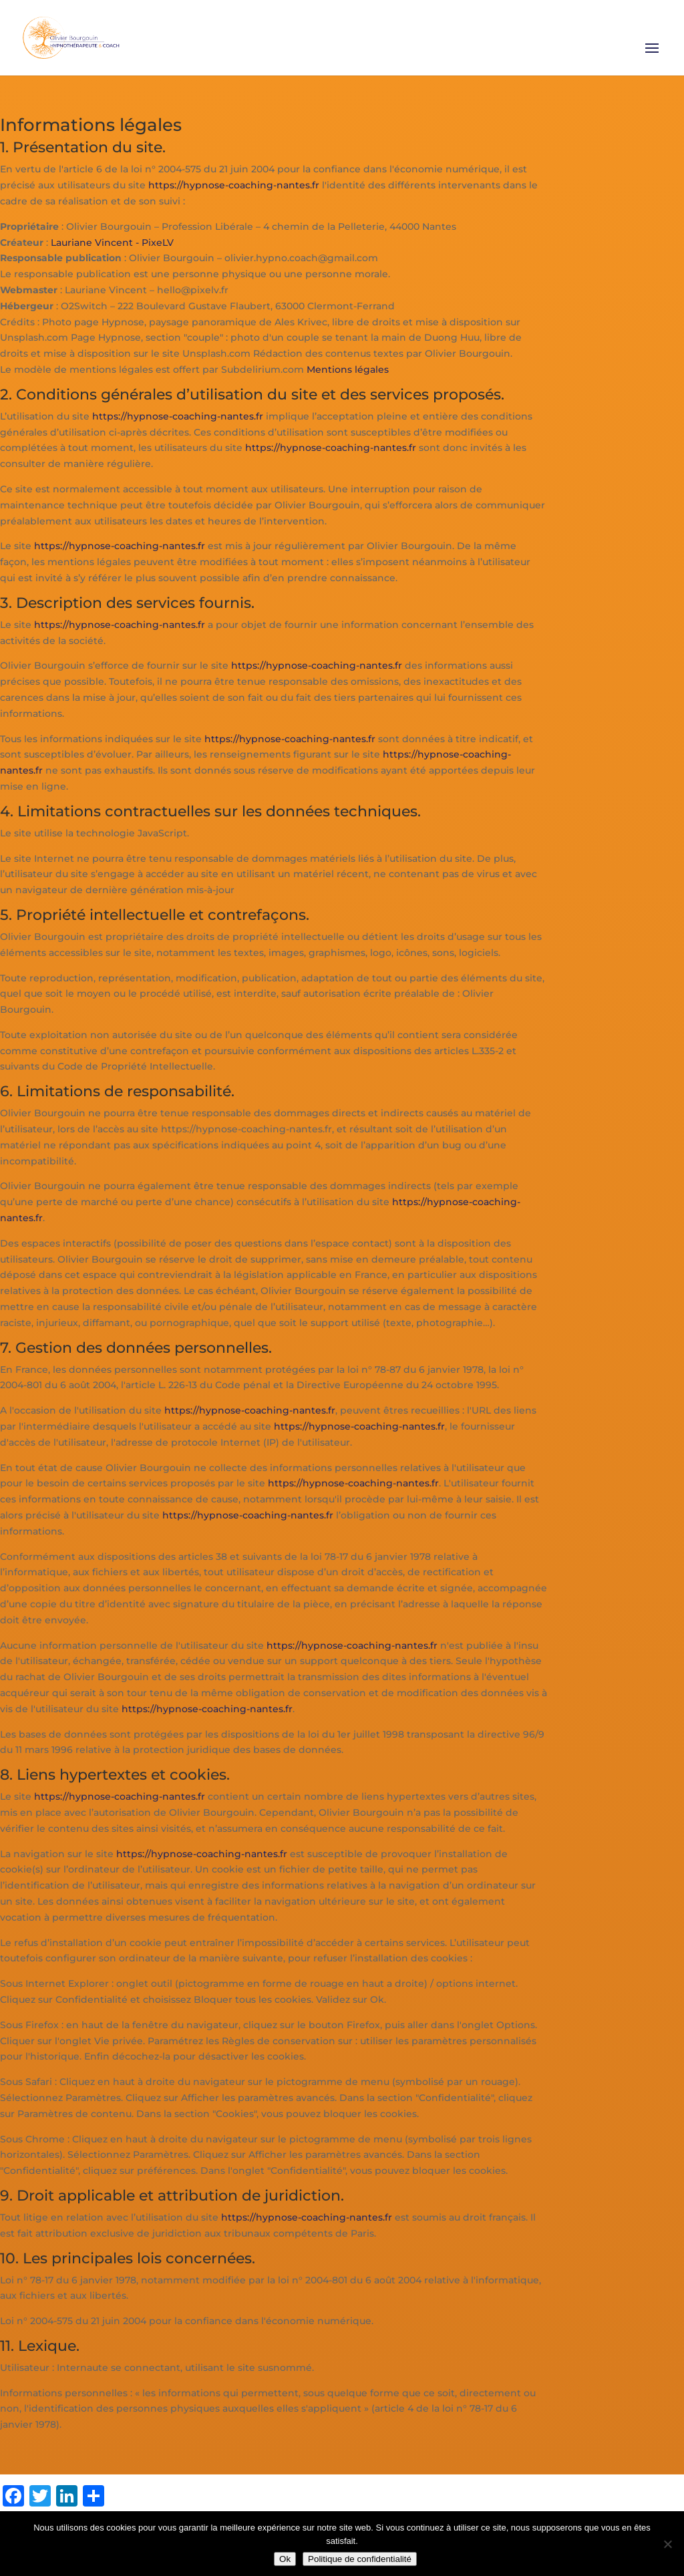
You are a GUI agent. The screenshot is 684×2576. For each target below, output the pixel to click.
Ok (285, 2559)
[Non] (667, 2544)
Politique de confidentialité (359, 2559)
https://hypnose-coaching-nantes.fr (233, 185)
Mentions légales (348, 369)
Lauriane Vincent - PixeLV (112, 242)
